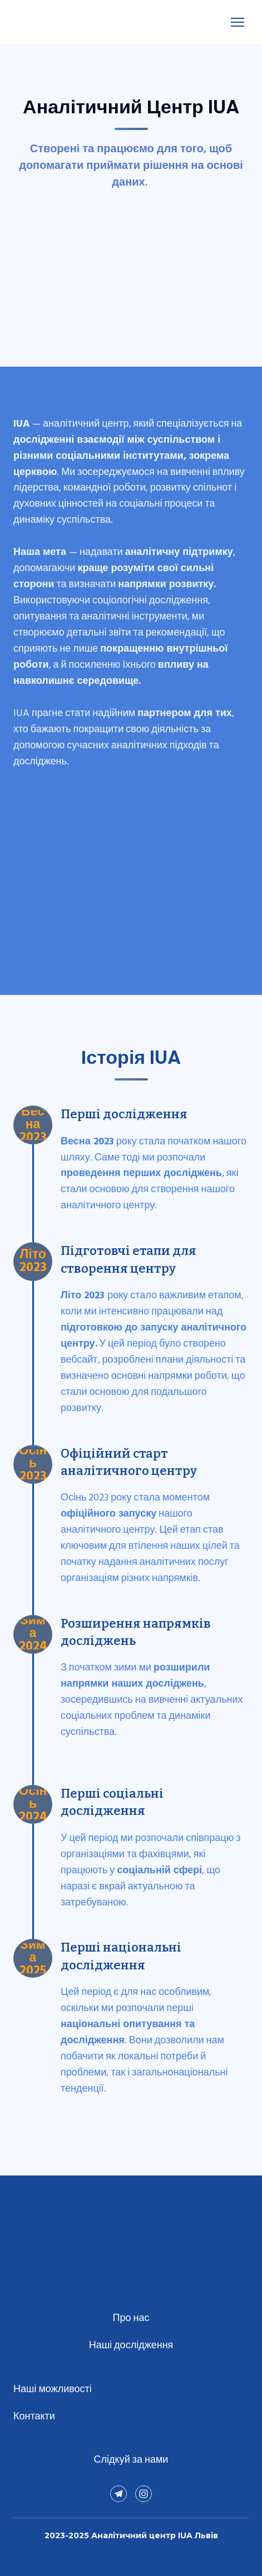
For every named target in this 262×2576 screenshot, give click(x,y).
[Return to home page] (35, 22)
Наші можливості (52, 2390)
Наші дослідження (131, 2346)
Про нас (131, 2318)
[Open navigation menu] (237, 22)
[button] (118, 2493)
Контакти (34, 2417)
